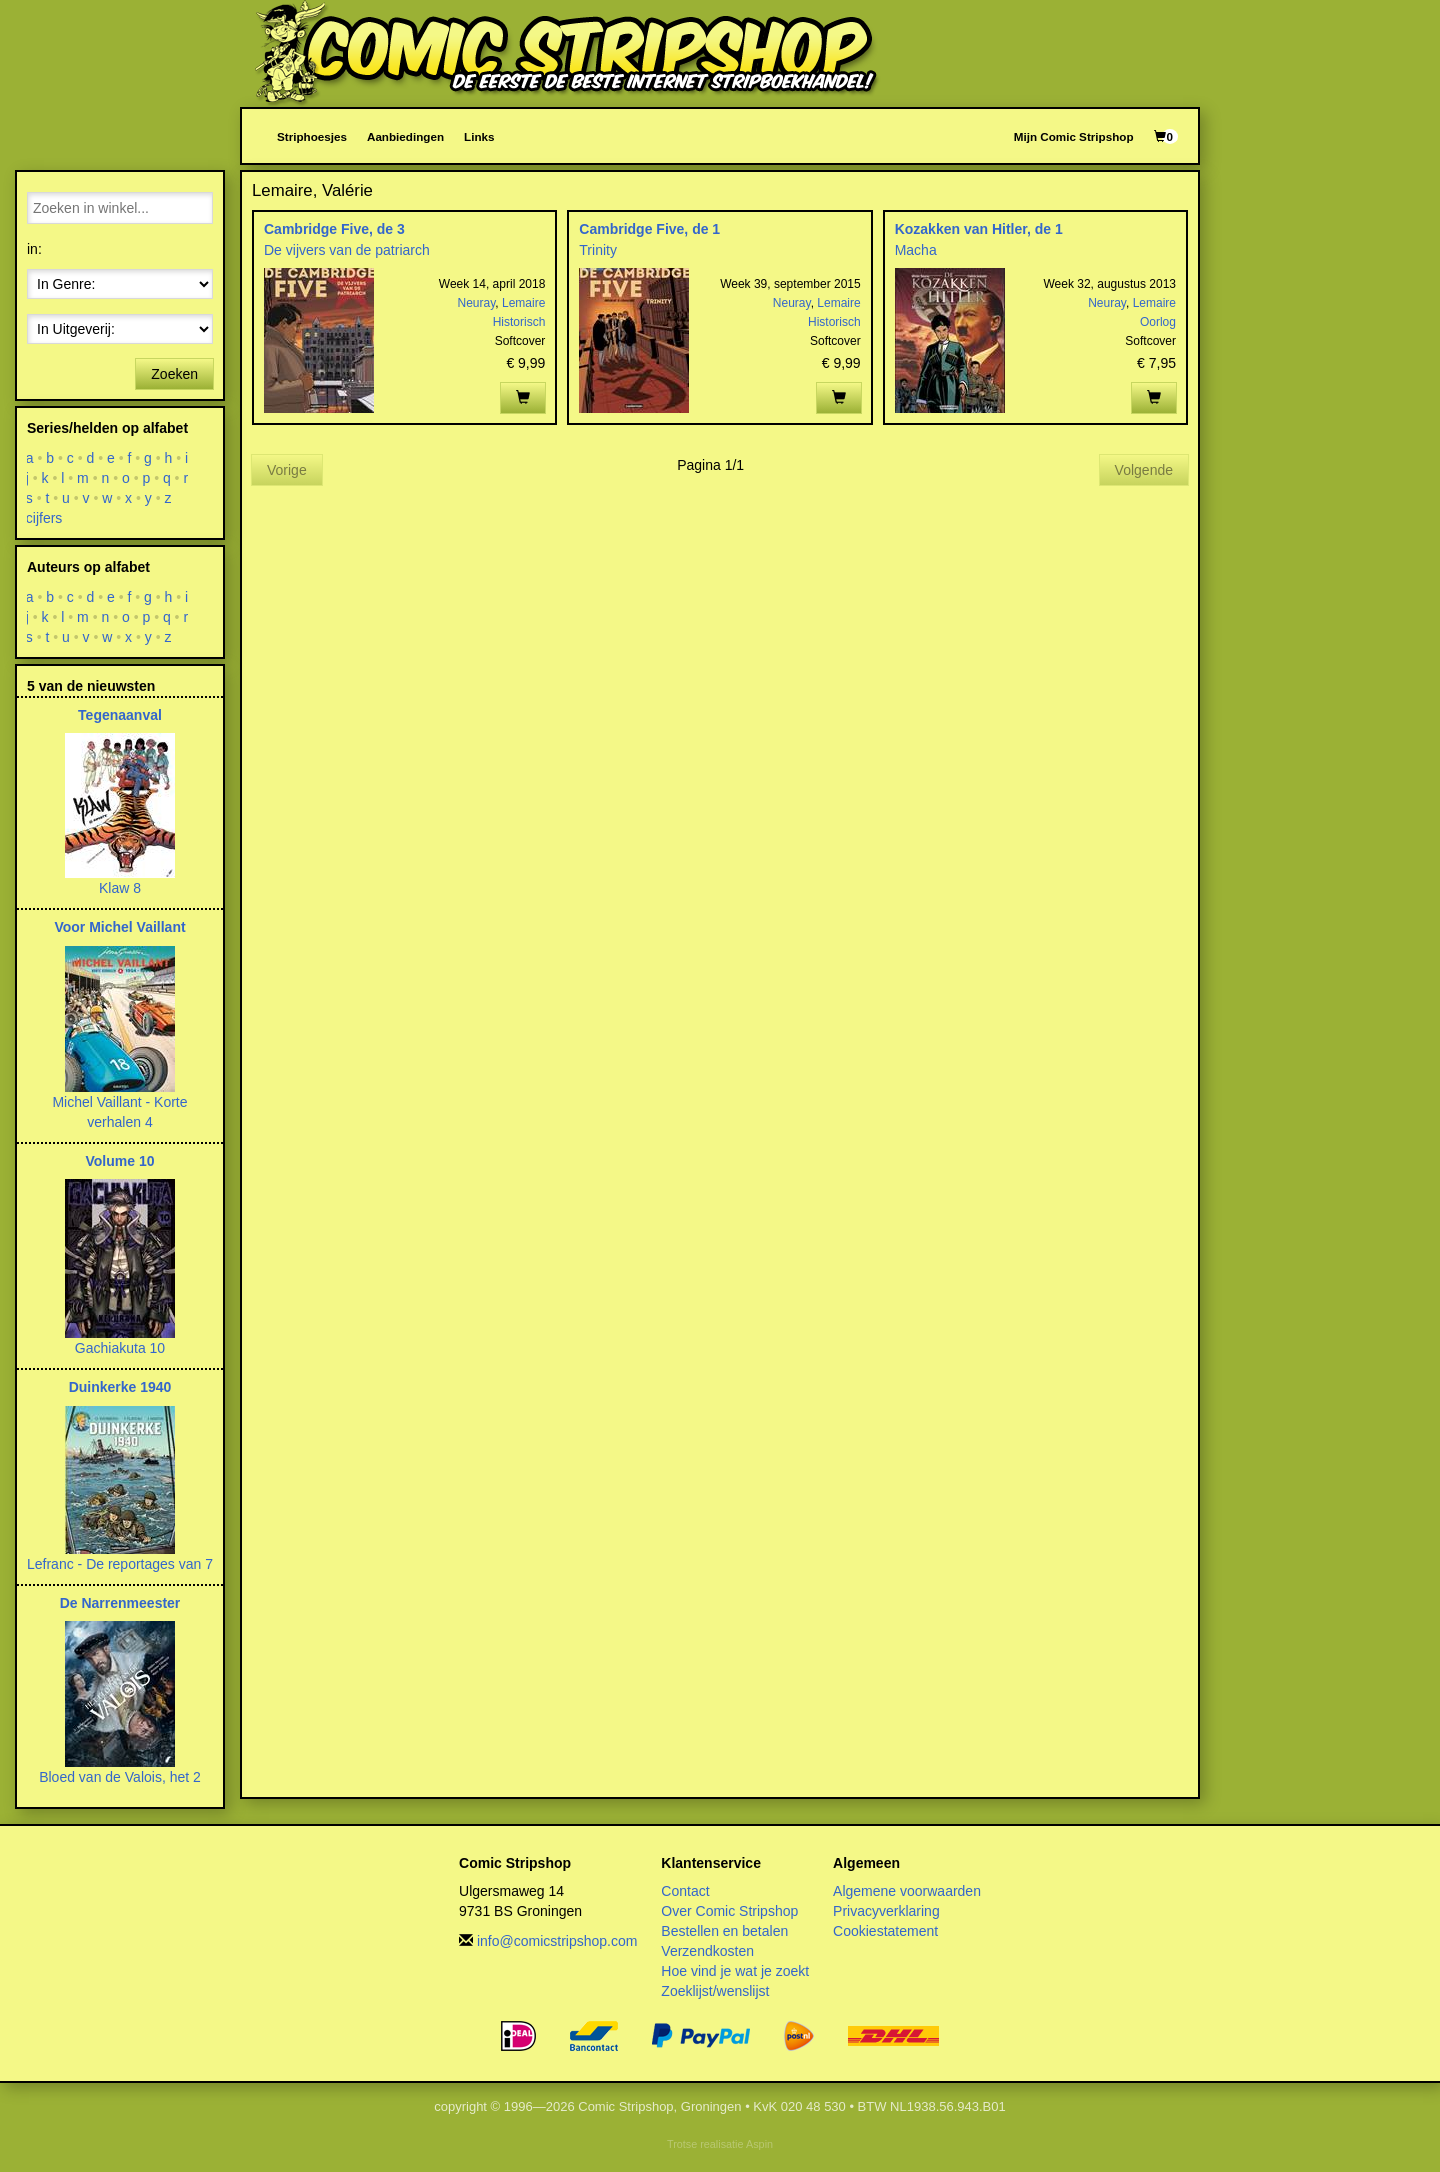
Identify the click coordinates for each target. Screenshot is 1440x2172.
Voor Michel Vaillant (119, 927)
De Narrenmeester (120, 1603)
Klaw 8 (120, 888)
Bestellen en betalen (724, 1931)
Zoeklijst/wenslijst (715, 1991)
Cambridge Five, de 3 (334, 229)
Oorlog (1158, 322)
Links (479, 136)
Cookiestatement (885, 1931)
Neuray (477, 303)
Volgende (1144, 470)
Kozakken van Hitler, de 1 (979, 229)
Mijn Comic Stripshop (1074, 136)
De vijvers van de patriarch (347, 250)
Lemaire (523, 303)
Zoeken (174, 374)
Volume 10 (120, 1161)
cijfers (44, 518)
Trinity (598, 250)
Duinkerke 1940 (120, 1387)
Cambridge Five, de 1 (649, 229)
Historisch (519, 322)
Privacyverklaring (886, 1911)
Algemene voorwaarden (907, 1891)
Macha (916, 250)
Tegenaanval (120, 715)
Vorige (287, 470)
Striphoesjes (312, 136)
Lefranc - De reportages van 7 (120, 1564)
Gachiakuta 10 (120, 1348)
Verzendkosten (707, 1951)
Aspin (759, 2144)
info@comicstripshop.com (557, 1941)
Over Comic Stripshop (729, 1911)
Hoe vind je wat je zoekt (735, 1971)
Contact (685, 1891)
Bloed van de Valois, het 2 (120, 1777)
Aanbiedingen (405, 136)
